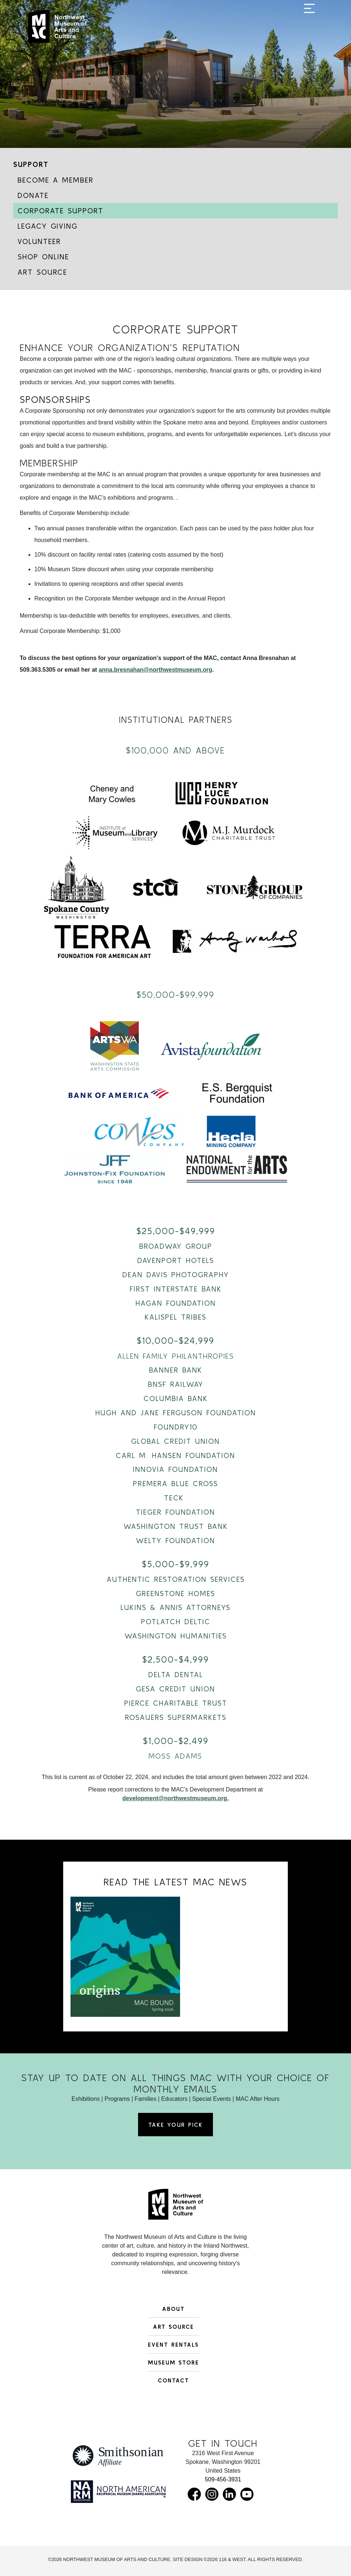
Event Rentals (173, 2344)
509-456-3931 (223, 2479)
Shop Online (43, 256)
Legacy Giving (47, 226)
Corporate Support (60, 210)
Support (31, 164)
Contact (173, 2380)
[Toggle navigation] (309, 30)
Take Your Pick (175, 2124)
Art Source (42, 272)
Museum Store (173, 2362)
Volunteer (39, 241)
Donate (33, 195)
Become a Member (56, 180)
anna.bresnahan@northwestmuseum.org (155, 670)
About (173, 2308)
